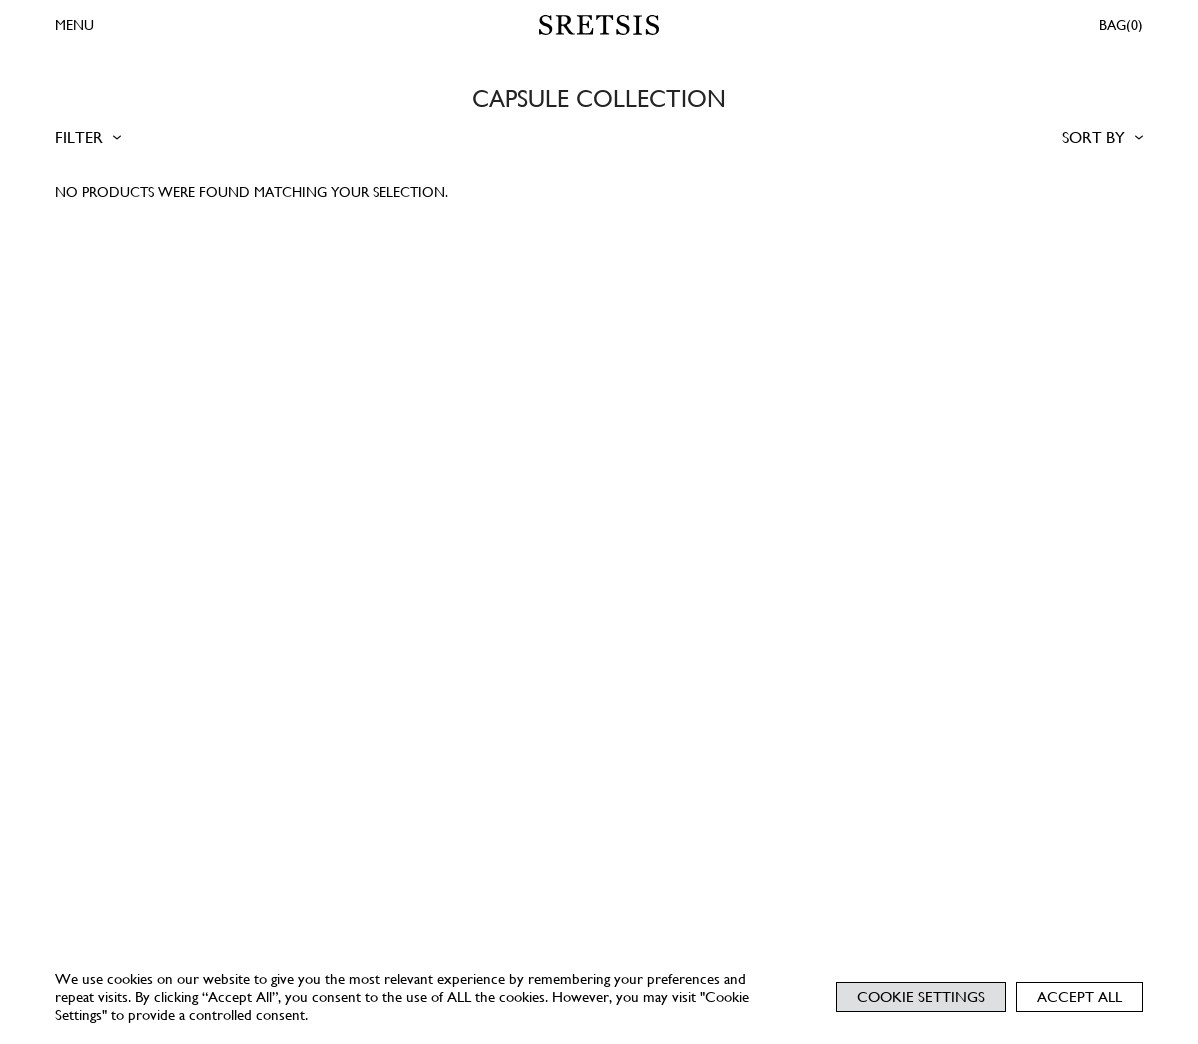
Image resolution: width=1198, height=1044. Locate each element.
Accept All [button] (1079, 997)
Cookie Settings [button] (921, 997)
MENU (74, 25)
